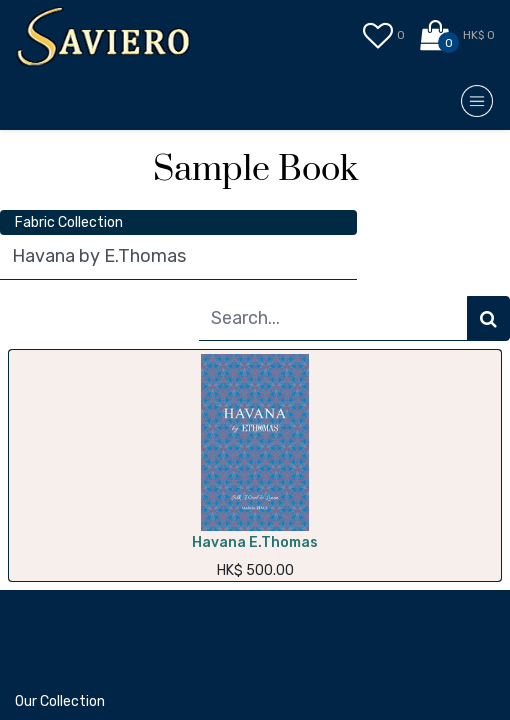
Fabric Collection (69, 222)
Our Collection (60, 701)
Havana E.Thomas (255, 542)
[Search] (488, 318)
